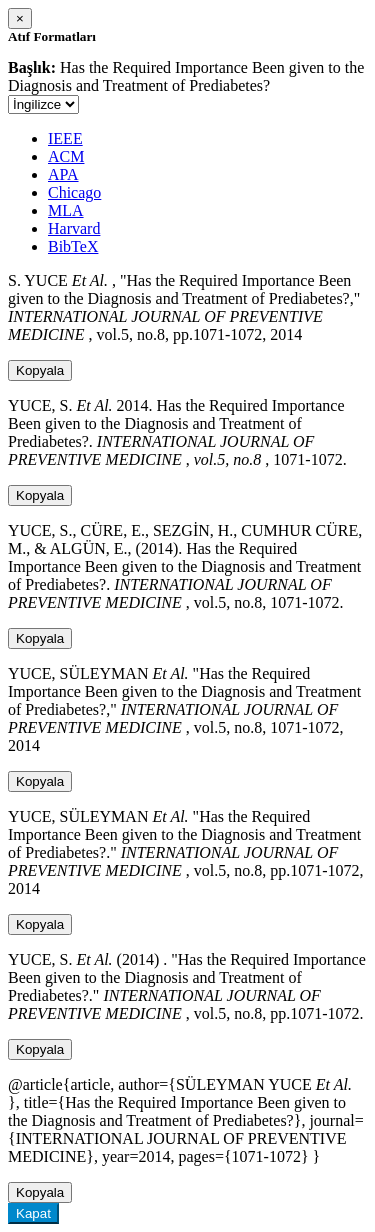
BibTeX (73, 246)
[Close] (20, 18)
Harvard (74, 228)
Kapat (33, 1213)
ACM (66, 156)
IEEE (65, 138)
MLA (66, 210)
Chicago (74, 192)
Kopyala (40, 370)
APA (63, 174)
